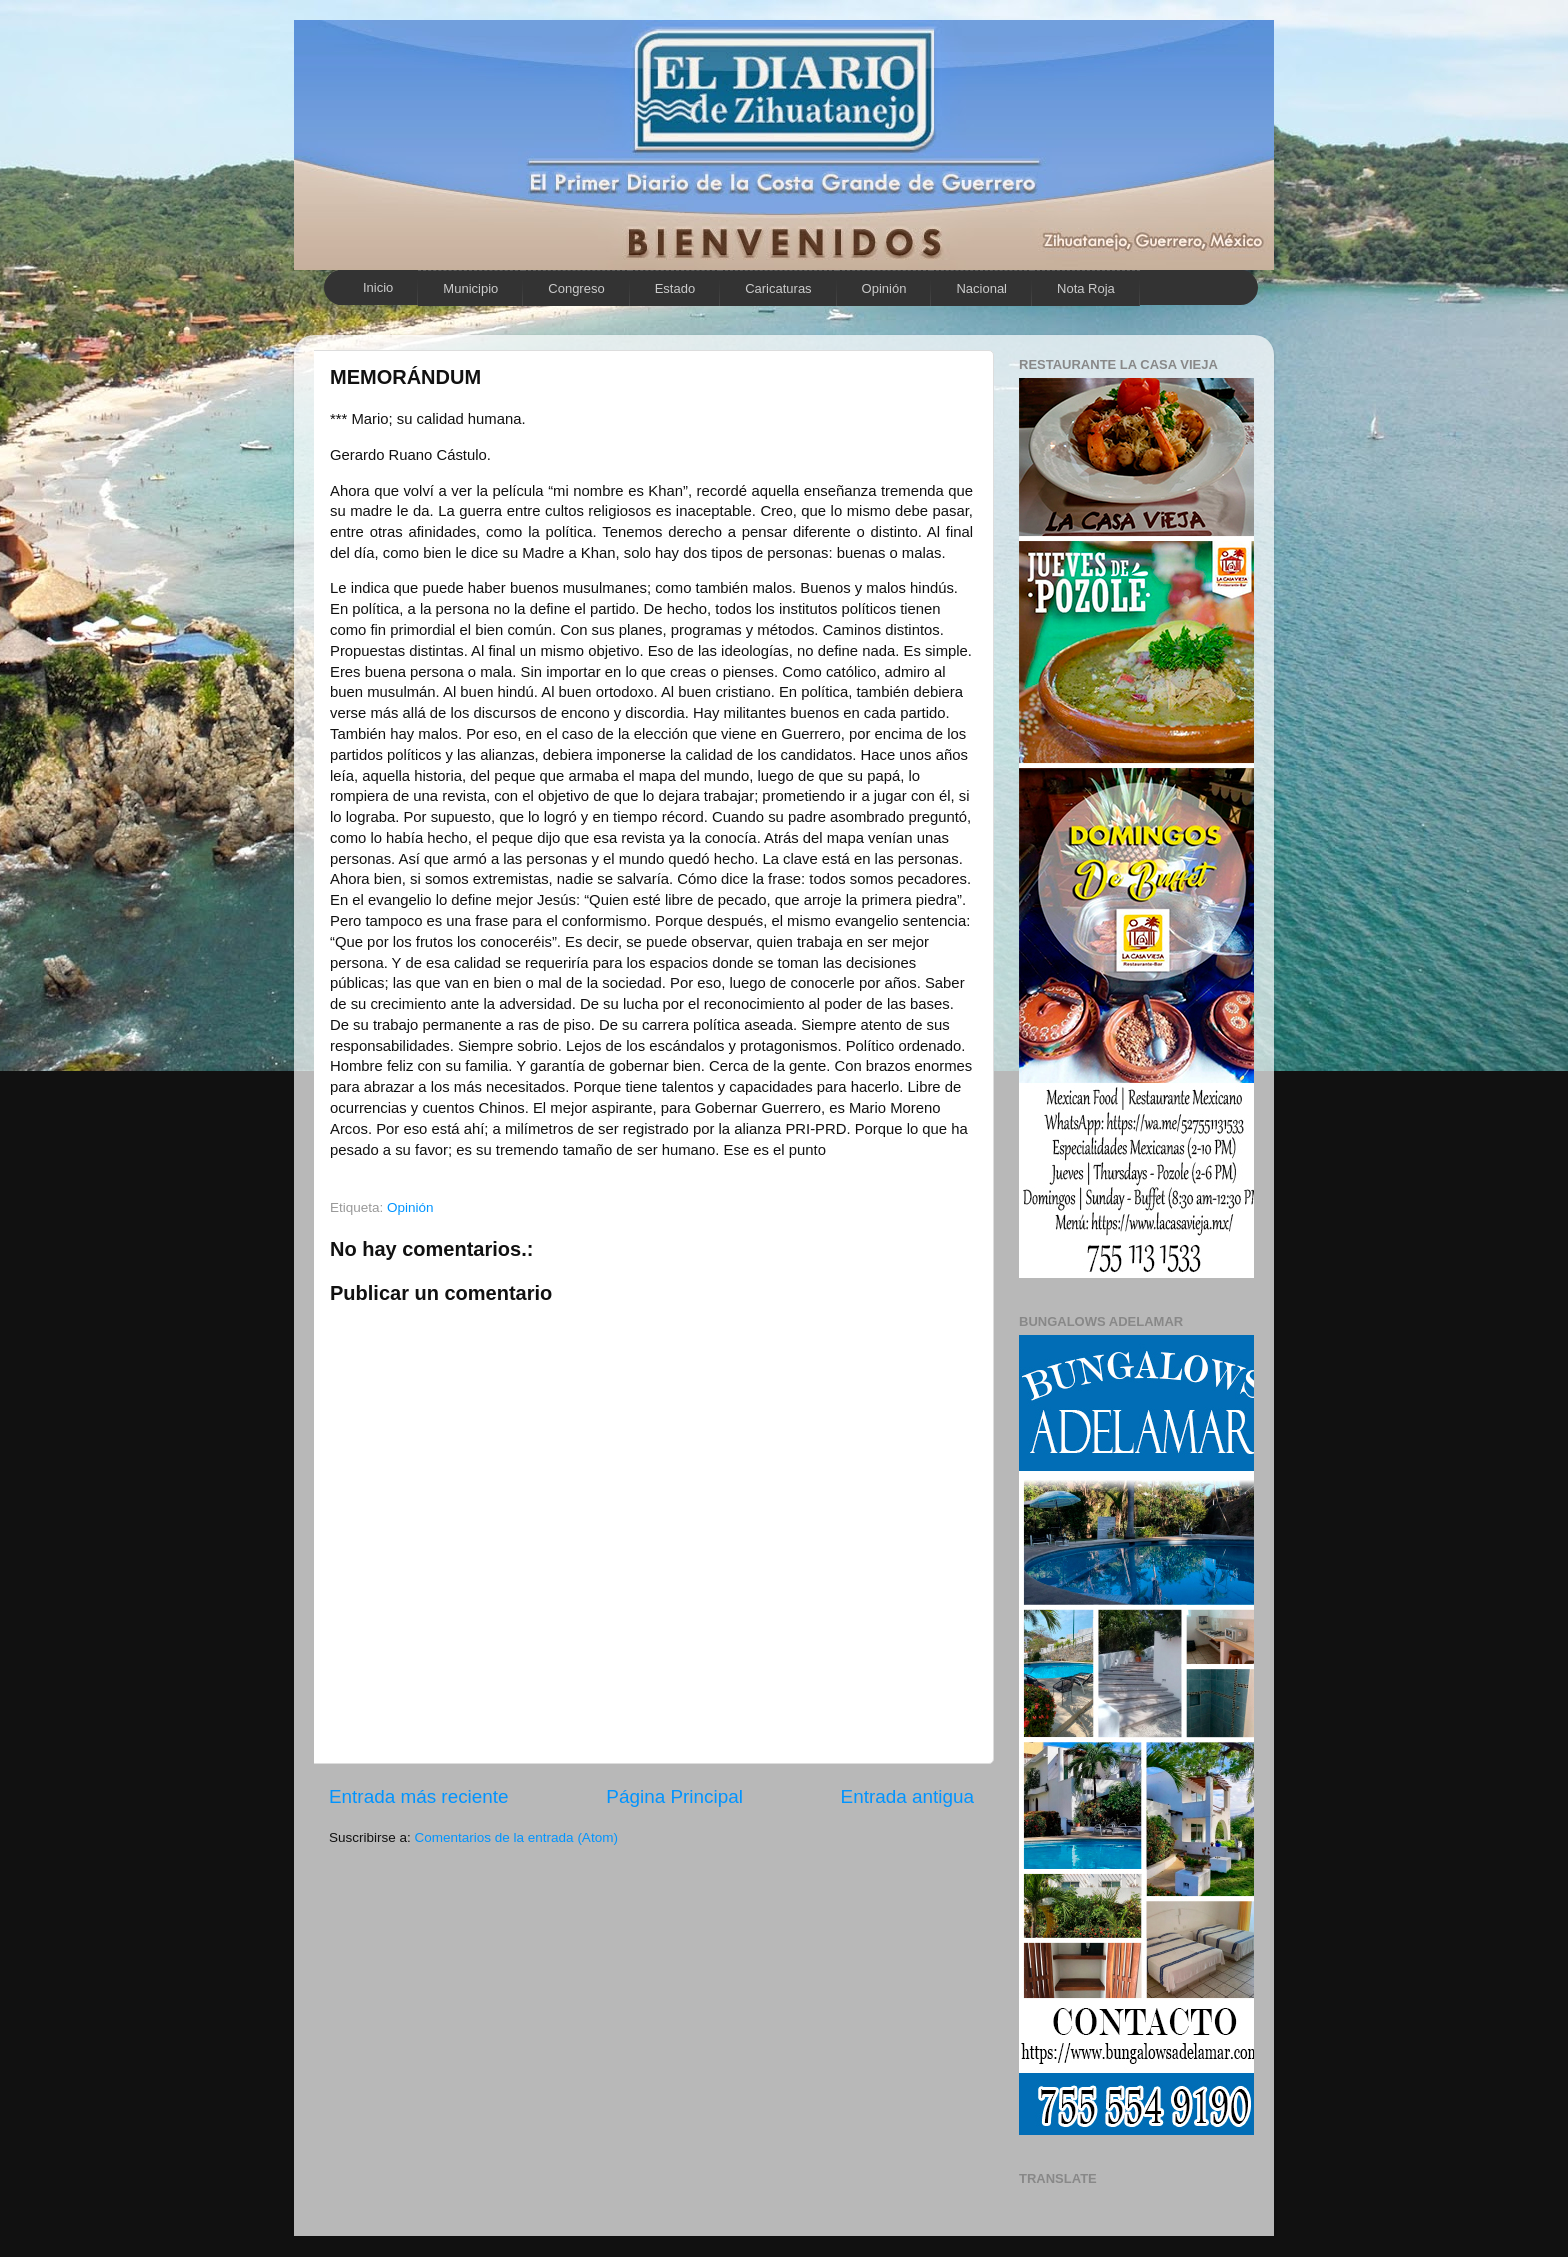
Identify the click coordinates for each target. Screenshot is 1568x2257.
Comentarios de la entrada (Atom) (516, 1837)
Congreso (576, 288)
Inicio (378, 287)
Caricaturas (778, 288)
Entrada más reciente (419, 1796)
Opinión (884, 288)
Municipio (470, 288)
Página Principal (674, 1796)
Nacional (981, 288)
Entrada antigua (907, 1796)
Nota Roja (1086, 288)
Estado (675, 288)
